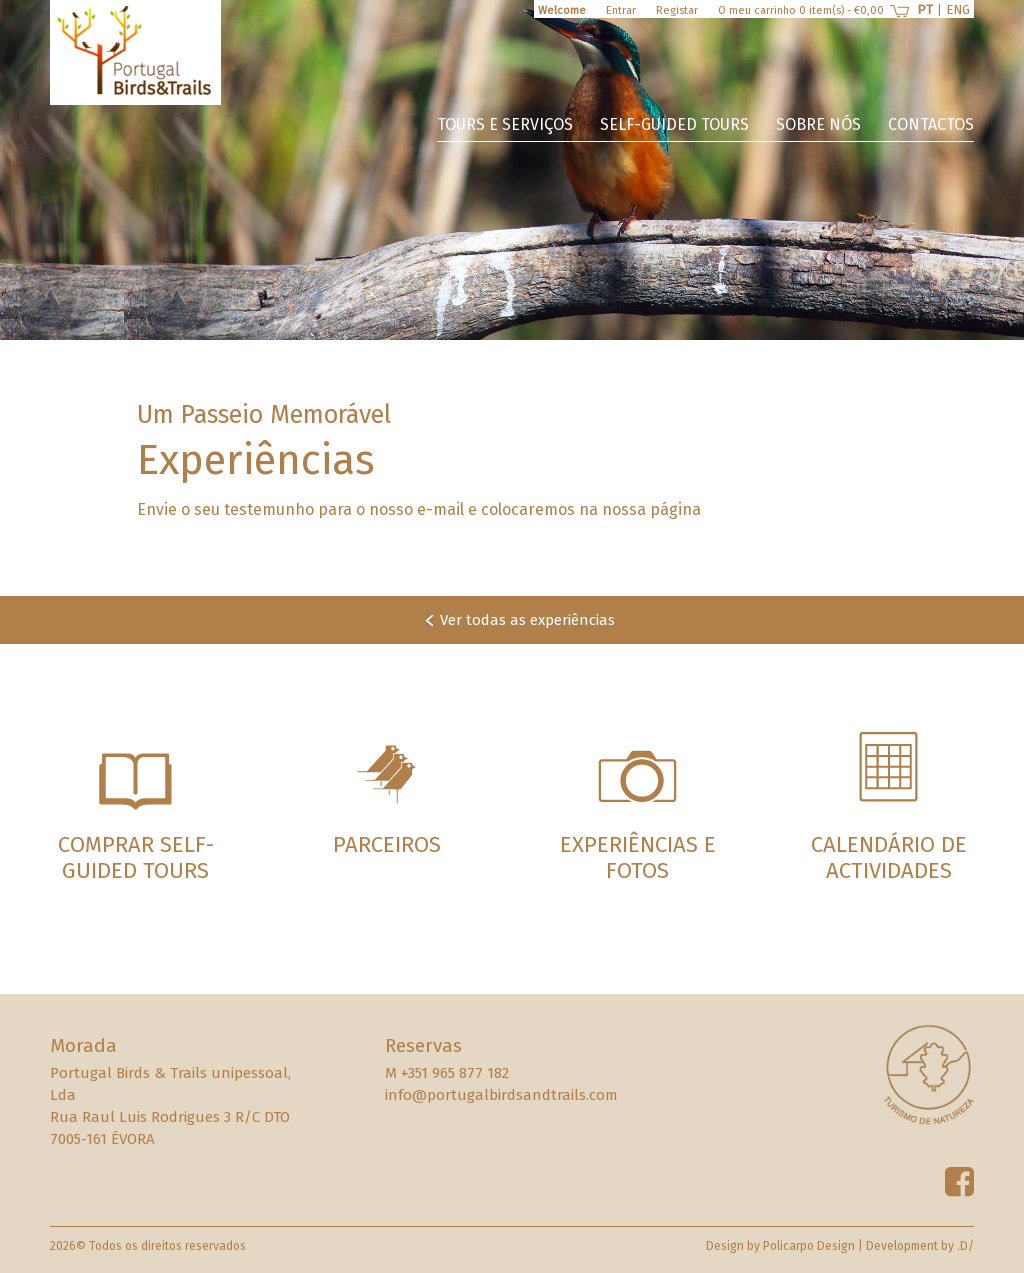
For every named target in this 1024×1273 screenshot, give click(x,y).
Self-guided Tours (674, 124)
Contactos (931, 124)
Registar (677, 10)
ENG (958, 9)
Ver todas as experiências (527, 620)
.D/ (965, 1246)
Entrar (621, 10)
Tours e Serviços (505, 124)
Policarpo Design (809, 1246)
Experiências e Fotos (638, 857)
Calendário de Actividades (889, 857)
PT (925, 9)
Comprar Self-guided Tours (136, 857)
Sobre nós (818, 124)
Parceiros (387, 844)
